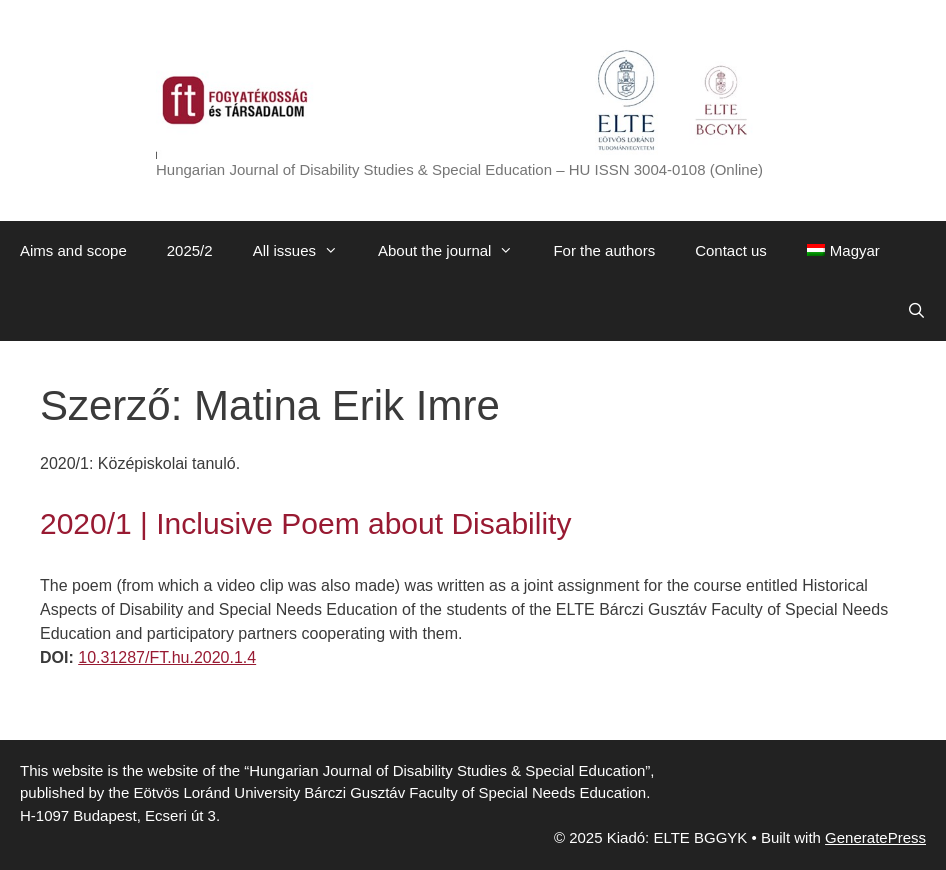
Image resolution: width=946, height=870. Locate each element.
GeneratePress (875, 837)
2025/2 (190, 250)
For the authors (604, 250)
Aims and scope (73, 250)
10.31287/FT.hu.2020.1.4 (167, 657)
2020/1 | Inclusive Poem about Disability (305, 523)
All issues (305, 251)
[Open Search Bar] (916, 311)
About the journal (455, 251)
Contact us (731, 250)
